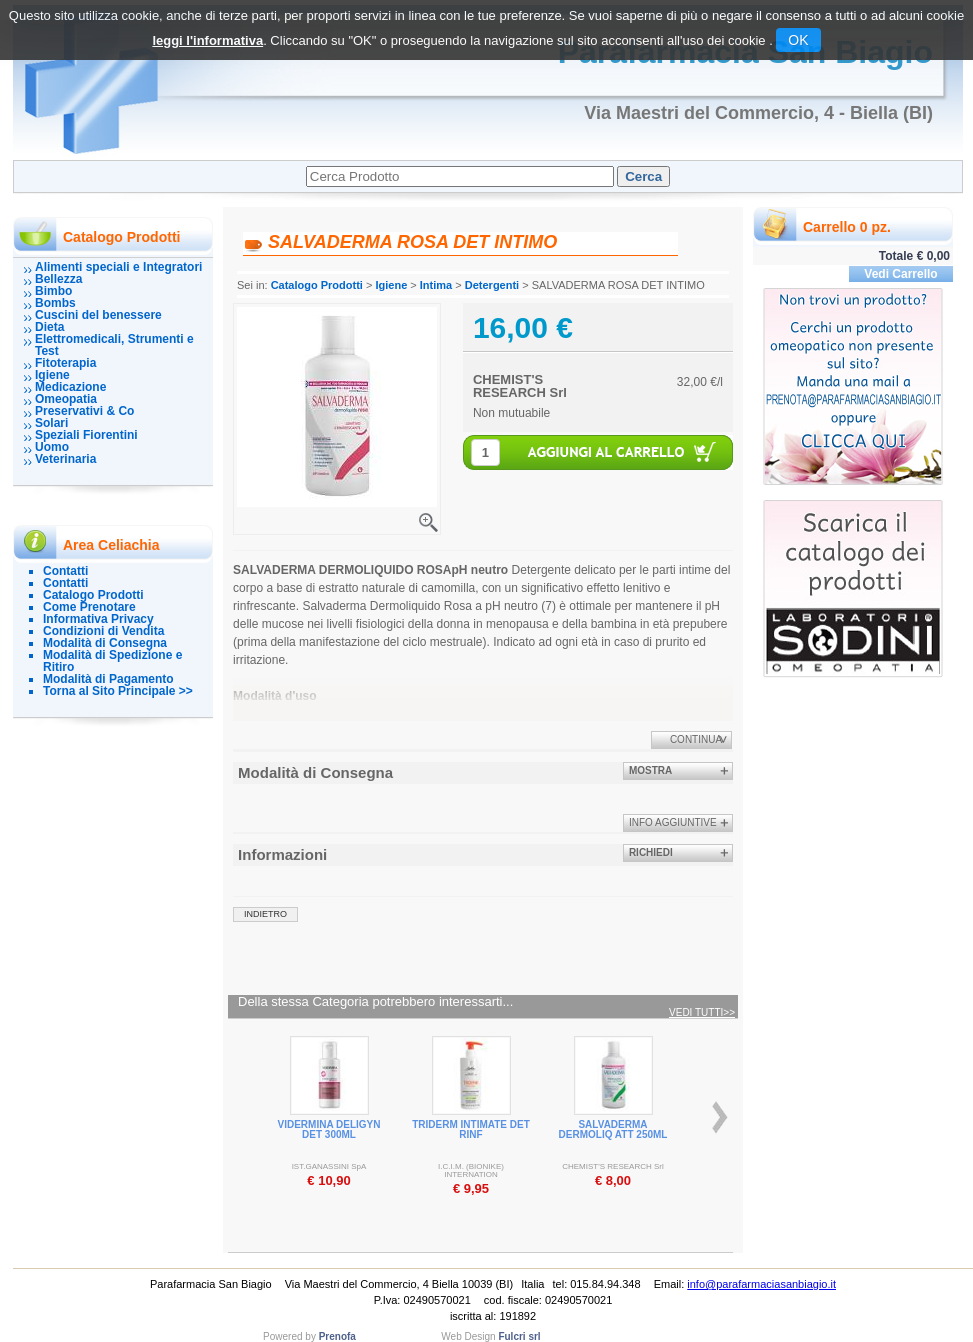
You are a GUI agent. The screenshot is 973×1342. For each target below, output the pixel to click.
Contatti (65, 571)
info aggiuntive (673, 822)
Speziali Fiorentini (86, 435)
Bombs (55, 303)
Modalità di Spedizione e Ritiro (112, 661)
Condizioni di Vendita (103, 631)
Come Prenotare (89, 607)
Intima (436, 285)
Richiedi (651, 852)
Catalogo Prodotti (93, 595)
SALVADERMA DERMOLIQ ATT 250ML (613, 1129)
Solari (51, 423)
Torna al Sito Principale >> (118, 691)
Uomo (52, 447)
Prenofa (337, 1336)
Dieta (49, 327)
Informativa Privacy (98, 619)
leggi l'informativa (207, 40)
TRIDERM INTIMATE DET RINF (471, 1129)
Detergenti (492, 285)
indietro (265, 914)
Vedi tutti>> (702, 1013)
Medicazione (70, 387)
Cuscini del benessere (98, 315)
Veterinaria (65, 459)
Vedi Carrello (900, 274)
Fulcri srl (519, 1336)
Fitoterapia (65, 363)
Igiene (52, 375)
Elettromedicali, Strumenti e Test (114, 345)
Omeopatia (66, 399)
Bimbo (53, 291)
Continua (696, 739)
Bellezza (58, 279)
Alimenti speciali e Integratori (118, 267)
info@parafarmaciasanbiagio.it (761, 1284)
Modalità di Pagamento (108, 679)
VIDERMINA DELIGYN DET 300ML (329, 1129)
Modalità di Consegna (105, 643)
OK (798, 40)
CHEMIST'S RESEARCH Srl (520, 386)
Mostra (650, 770)
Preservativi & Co (84, 411)
